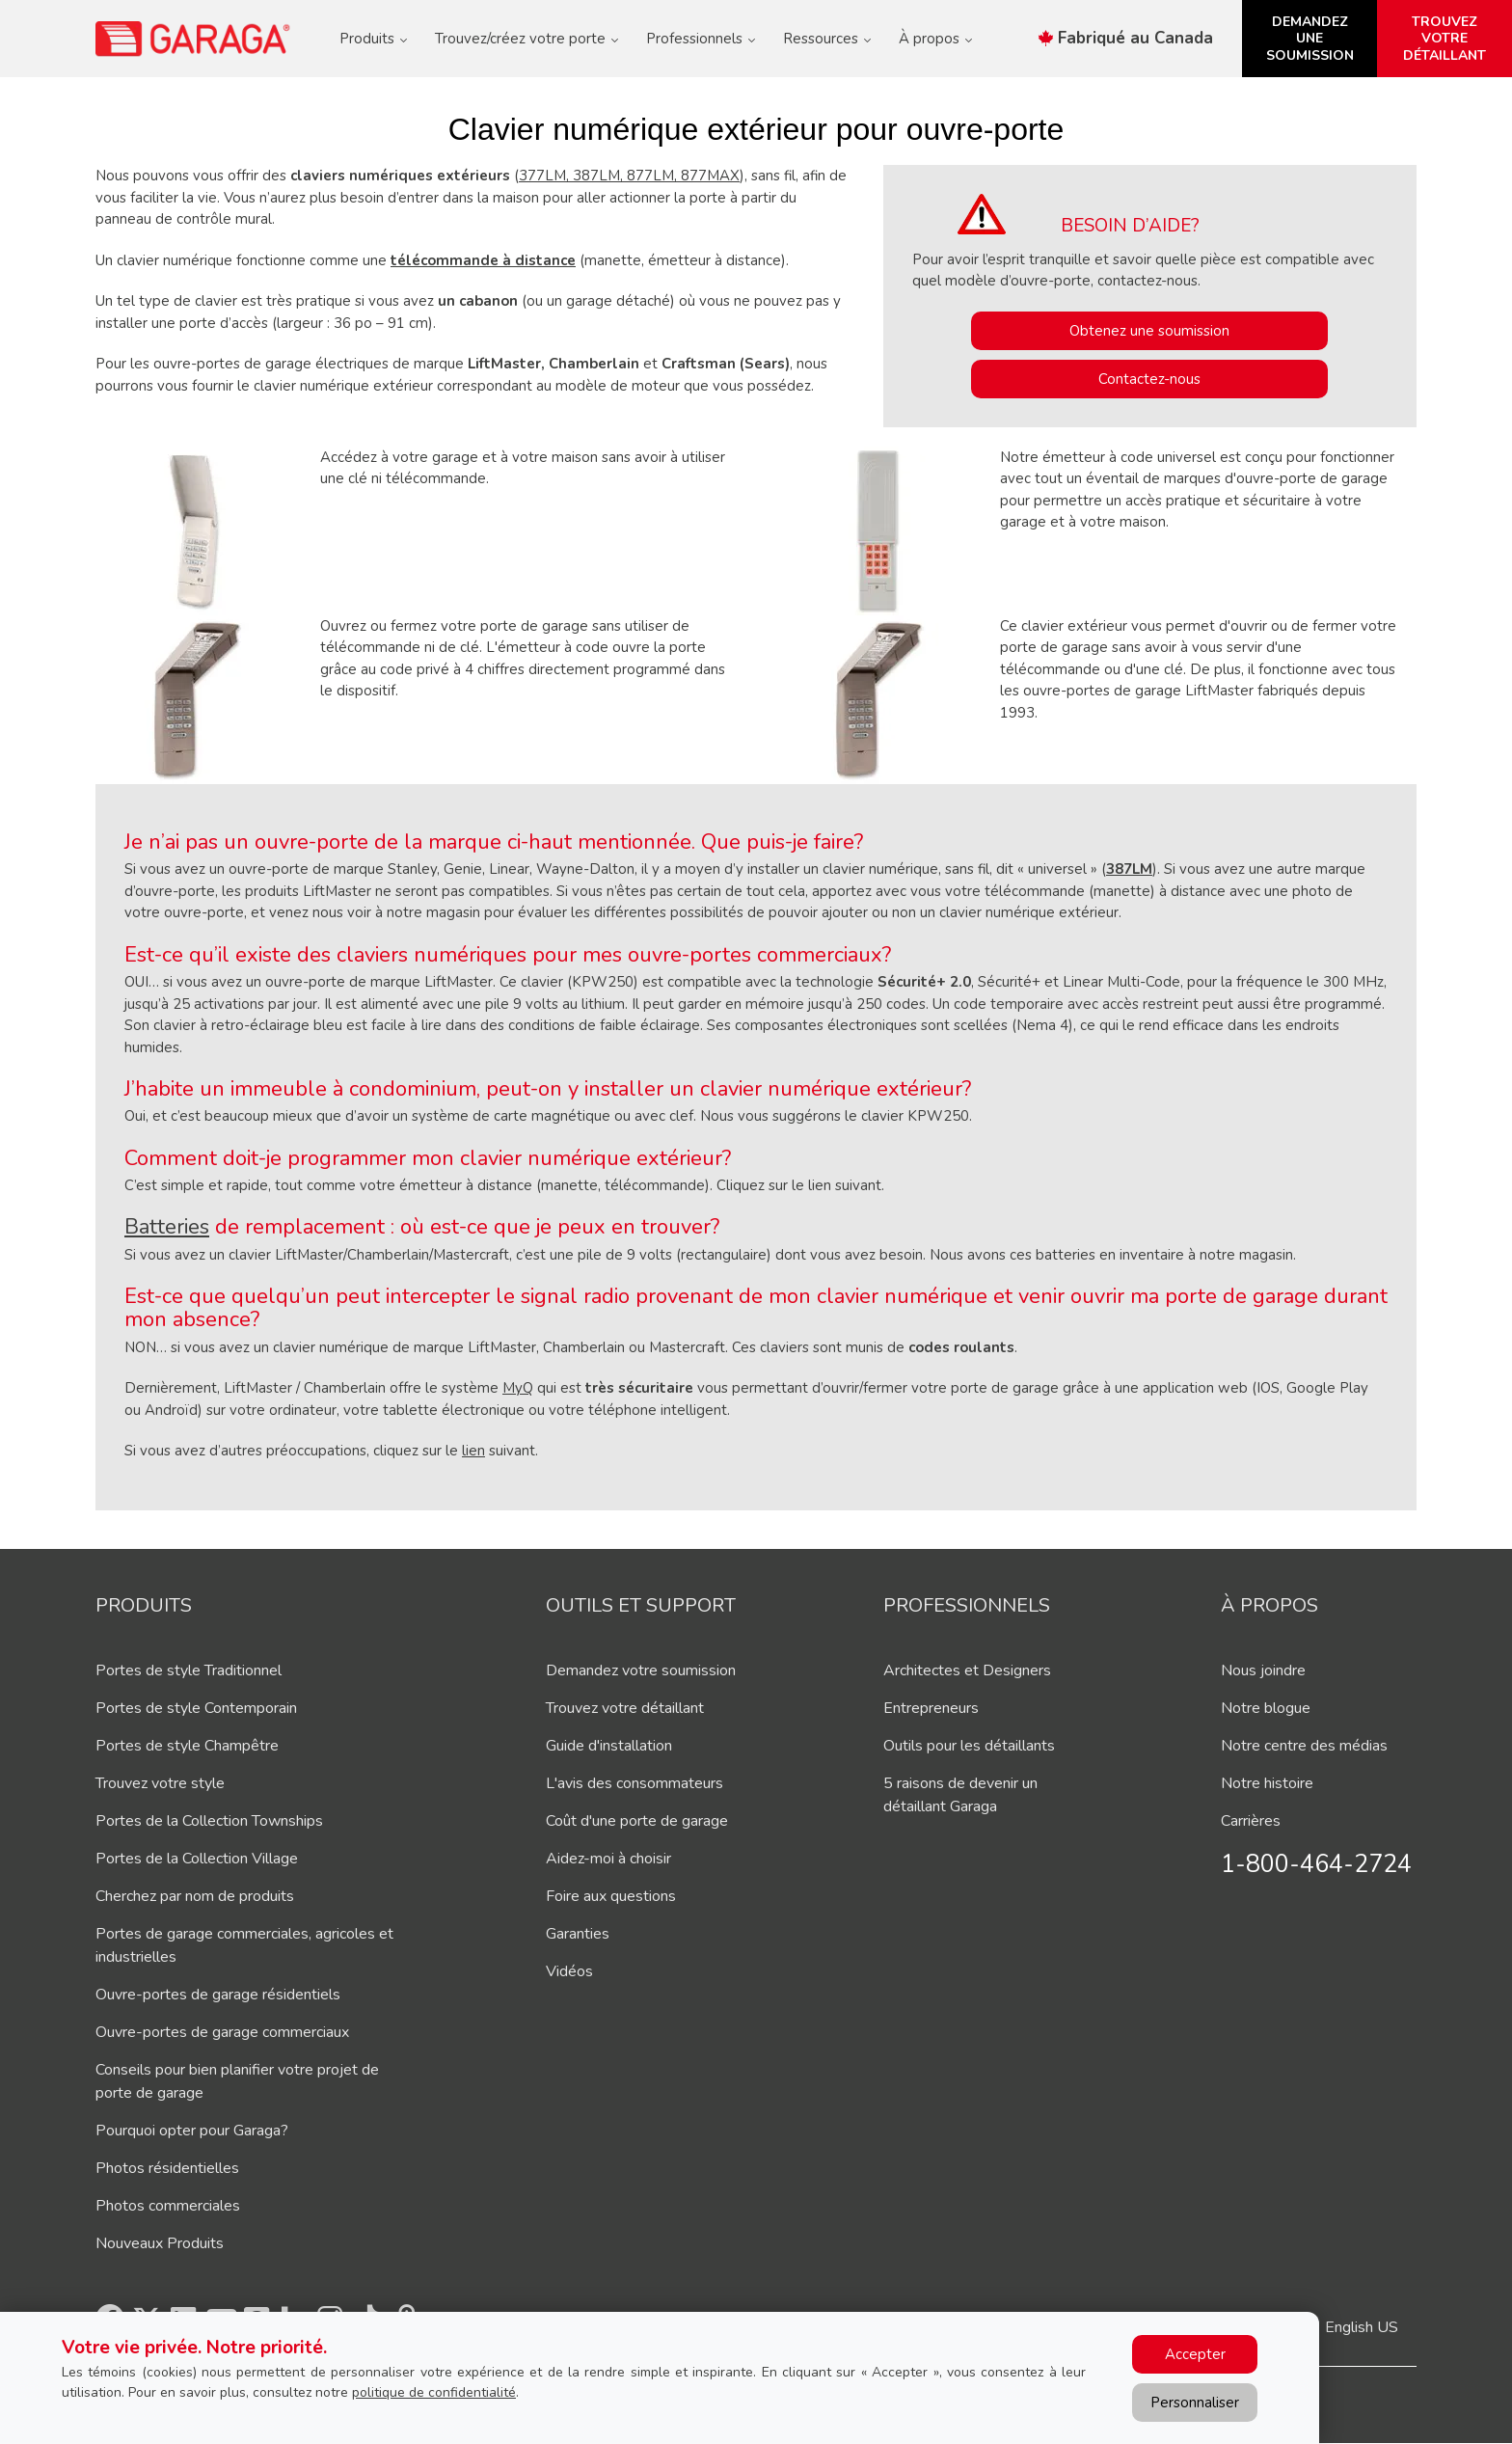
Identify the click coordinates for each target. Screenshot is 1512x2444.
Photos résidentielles (167, 2168)
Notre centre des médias (1304, 1745)
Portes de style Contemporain (196, 1708)
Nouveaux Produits (159, 2243)
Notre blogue (1265, 1708)
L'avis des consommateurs (634, 1783)
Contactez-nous (1149, 379)
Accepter (1195, 2354)
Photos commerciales (167, 2205)
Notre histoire (1267, 1783)
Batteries (166, 1226)
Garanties (577, 1933)
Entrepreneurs (931, 1708)
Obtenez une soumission (1149, 330)
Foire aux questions (611, 1896)
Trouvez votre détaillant (625, 1708)
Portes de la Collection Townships (209, 1821)
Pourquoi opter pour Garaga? (191, 2130)
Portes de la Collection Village (196, 1858)
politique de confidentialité (434, 2392)
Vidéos (569, 1971)
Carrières (1251, 1821)
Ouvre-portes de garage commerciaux (222, 2032)
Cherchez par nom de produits (194, 1896)
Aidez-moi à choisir (608, 1858)
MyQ (517, 1388)
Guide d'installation (609, 1745)
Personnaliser (1194, 2402)
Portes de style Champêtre (187, 1745)
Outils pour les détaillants (969, 1745)
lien (473, 1450)
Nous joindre (1263, 1670)
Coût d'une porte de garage (637, 1821)
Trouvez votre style (160, 1783)
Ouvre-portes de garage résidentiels (217, 1994)
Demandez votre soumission (641, 1670)
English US (1361, 2327)
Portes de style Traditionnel (188, 1670)
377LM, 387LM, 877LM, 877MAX (629, 175)
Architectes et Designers (967, 1670)
